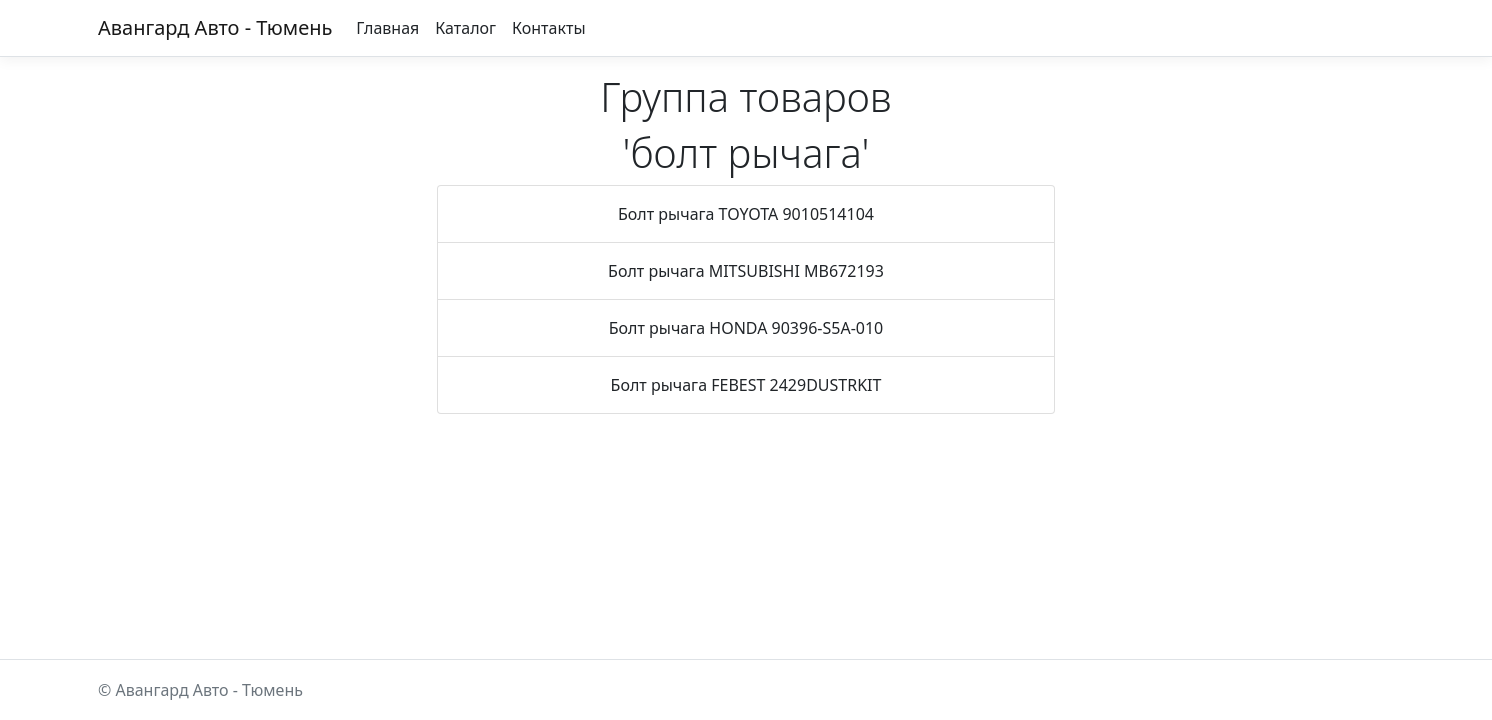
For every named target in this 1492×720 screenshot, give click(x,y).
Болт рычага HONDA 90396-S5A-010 (746, 328)
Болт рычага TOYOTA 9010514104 (746, 214)
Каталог (465, 28)
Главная (387, 28)
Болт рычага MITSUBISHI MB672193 (746, 271)
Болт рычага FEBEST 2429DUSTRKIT (746, 385)
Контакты (548, 28)
